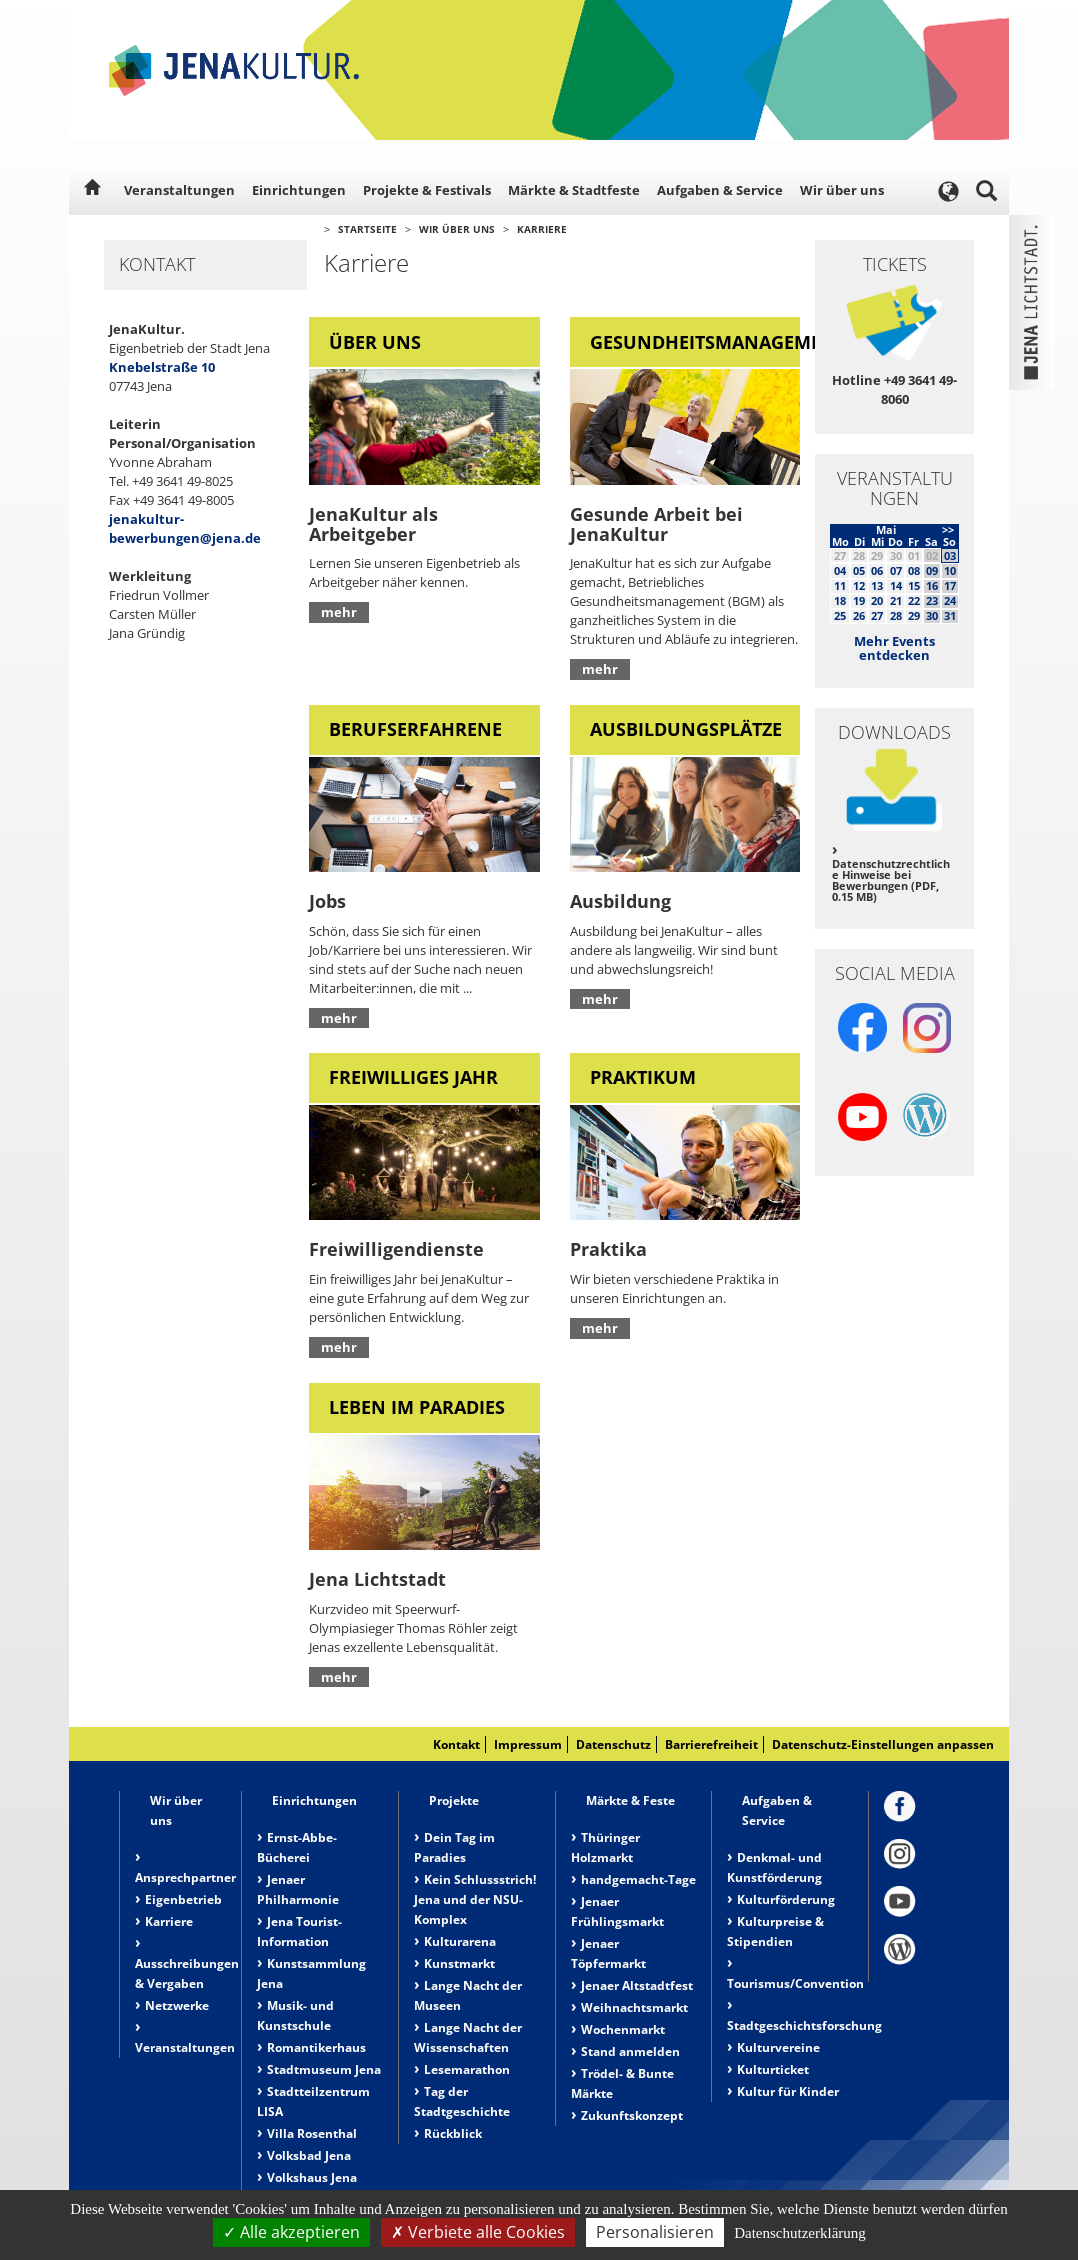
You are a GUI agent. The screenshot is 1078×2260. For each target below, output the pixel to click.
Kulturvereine (778, 2047)
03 (950, 555)
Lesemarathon (467, 2069)
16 (932, 585)
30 (932, 615)
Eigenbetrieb (183, 1899)
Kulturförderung (786, 1899)
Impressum (528, 1744)
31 (950, 615)
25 (840, 615)
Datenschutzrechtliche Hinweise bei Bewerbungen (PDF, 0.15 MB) (891, 880)
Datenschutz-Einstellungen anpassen (883, 1744)
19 (859, 600)
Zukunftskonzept (632, 2115)
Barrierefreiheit (711, 1744)
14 (896, 585)
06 (877, 570)
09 (932, 570)
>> (948, 529)
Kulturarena (460, 1941)
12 (859, 585)
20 (877, 600)
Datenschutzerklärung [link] (800, 2233)
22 (914, 600)
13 (877, 585)
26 (859, 615)
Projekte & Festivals (427, 190)
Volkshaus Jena (312, 2177)
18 (840, 600)
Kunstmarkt (459, 1963)
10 (950, 570)
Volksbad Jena (309, 2155)
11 (840, 585)
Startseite (367, 229)
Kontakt (456, 1744)
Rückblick (453, 2133)
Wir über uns (842, 190)
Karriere (542, 229)
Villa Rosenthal (312, 2133)
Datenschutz (613, 1744)
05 (859, 570)
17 (950, 585)
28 (896, 615)
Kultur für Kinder (788, 2091)
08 (914, 570)
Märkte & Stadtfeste (574, 190)
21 (896, 600)
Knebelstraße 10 (162, 367)
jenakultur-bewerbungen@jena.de (185, 528)
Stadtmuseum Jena (324, 2069)
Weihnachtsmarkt (634, 2007)
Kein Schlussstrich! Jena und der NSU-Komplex (475, 1899)
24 (950, 600)
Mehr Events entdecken (894, 648)
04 (840, 570)
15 (914, 585)
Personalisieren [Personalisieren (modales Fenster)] (655, 2232)
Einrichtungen (299, 190)
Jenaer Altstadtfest (637, 1985)
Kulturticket (773, 2069)
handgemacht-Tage (638, 1879)
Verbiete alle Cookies (478, 2232)
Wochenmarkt (623, 2029)
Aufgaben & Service (720, 190)
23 (932, 600)
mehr (339, 612)
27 (877, 615)
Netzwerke (177, 2005)
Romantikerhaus (316, 2047)
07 (896, 570)
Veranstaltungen (179, 190)
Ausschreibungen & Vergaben (187, 1973)
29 (914, 615)
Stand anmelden (630, 2051)
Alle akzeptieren (291, 2232)
